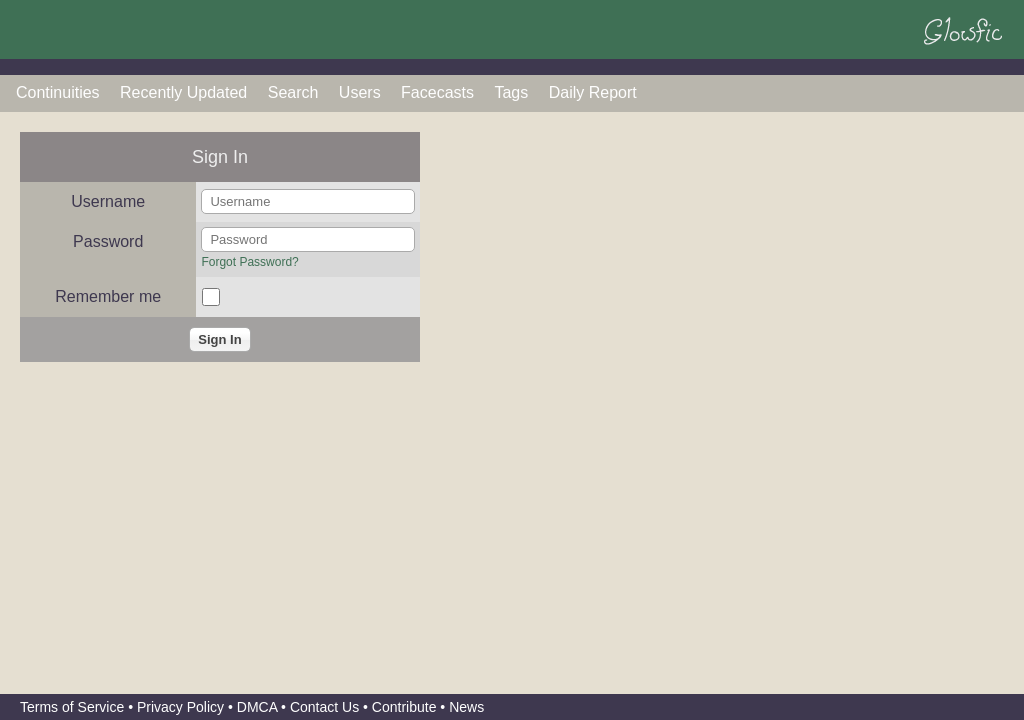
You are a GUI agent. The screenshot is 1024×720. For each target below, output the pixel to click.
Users (360, 92)
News (466, 707)
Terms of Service (72, 707)
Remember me (108, 296)
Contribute (404, 707)
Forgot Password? (249, 262)
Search (293, 92)
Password (108, 241)
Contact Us (324, 707)
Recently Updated (183, 92)
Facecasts (437, 92)
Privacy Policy (180, 707)
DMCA (257, 707)
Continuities (58, 92)
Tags (511, 92)
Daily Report (593, 92)
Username (108, 201)
